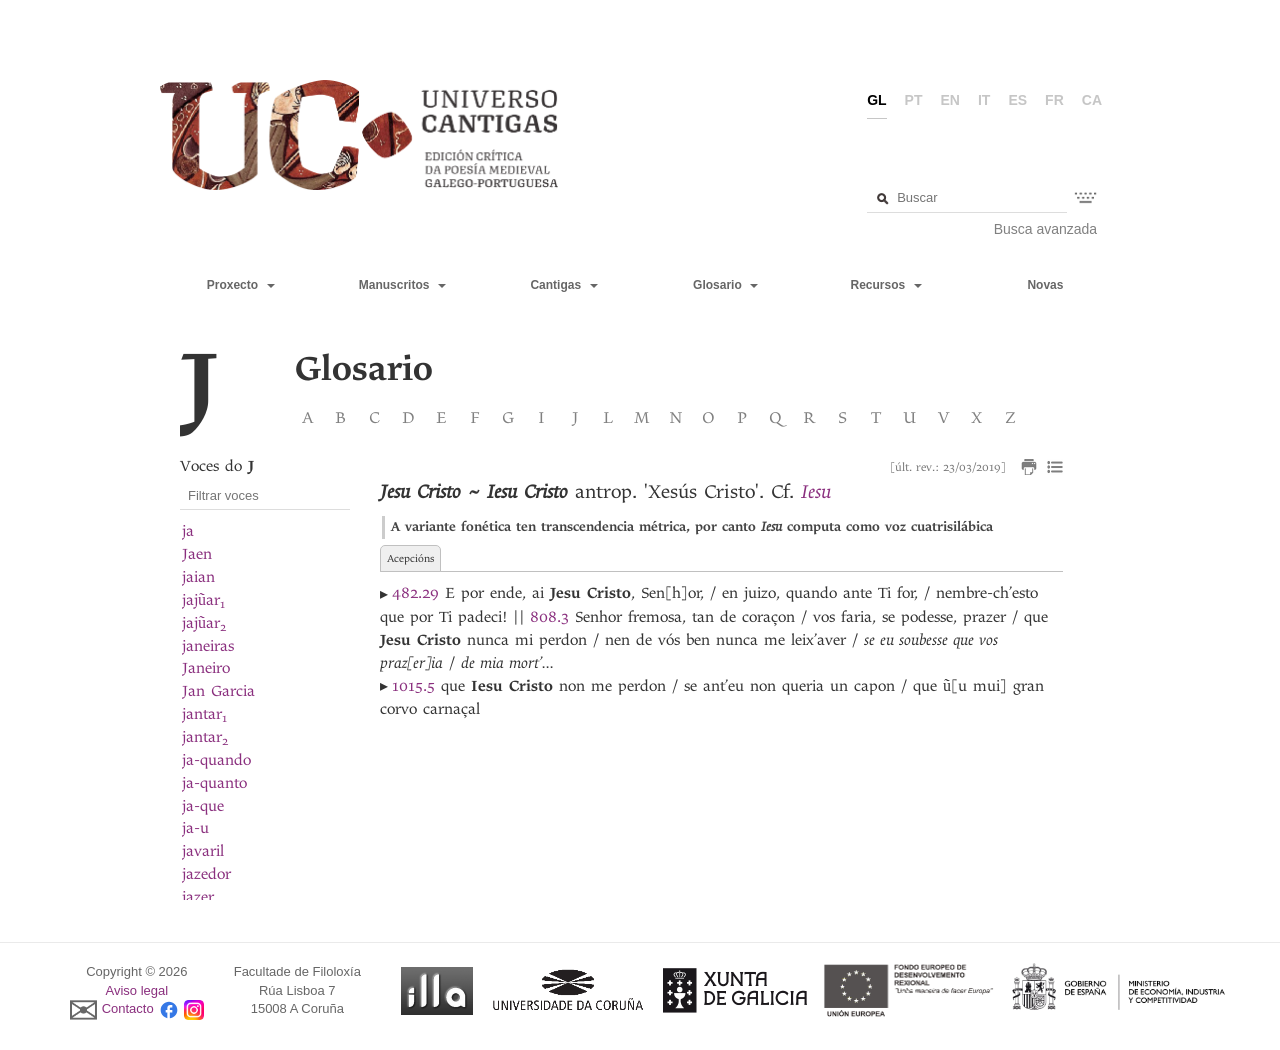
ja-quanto (214, 783)
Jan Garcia (218, 691)
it (984, 100)
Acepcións (410, 558)
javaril (203, 851)
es (1017, 100)
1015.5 (413, 686)
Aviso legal (137, 990)
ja (188, 531)
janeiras (208, 646)
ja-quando (216, 760)
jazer (198, 897)
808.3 (549, 617)
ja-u (195, 828)
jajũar (203, 600)
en (950, 100)
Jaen (197, 554)
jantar (204, 714)
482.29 (415, 593)
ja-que (203, 806)
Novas (1045, 285)
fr (1054, 100)
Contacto (128, 1009)
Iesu (816, 491)
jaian (198, 577)
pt (914, 100)
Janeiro (206, 668)
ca (1092, 100)
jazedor (206, 874)
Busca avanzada (1046, 229)
